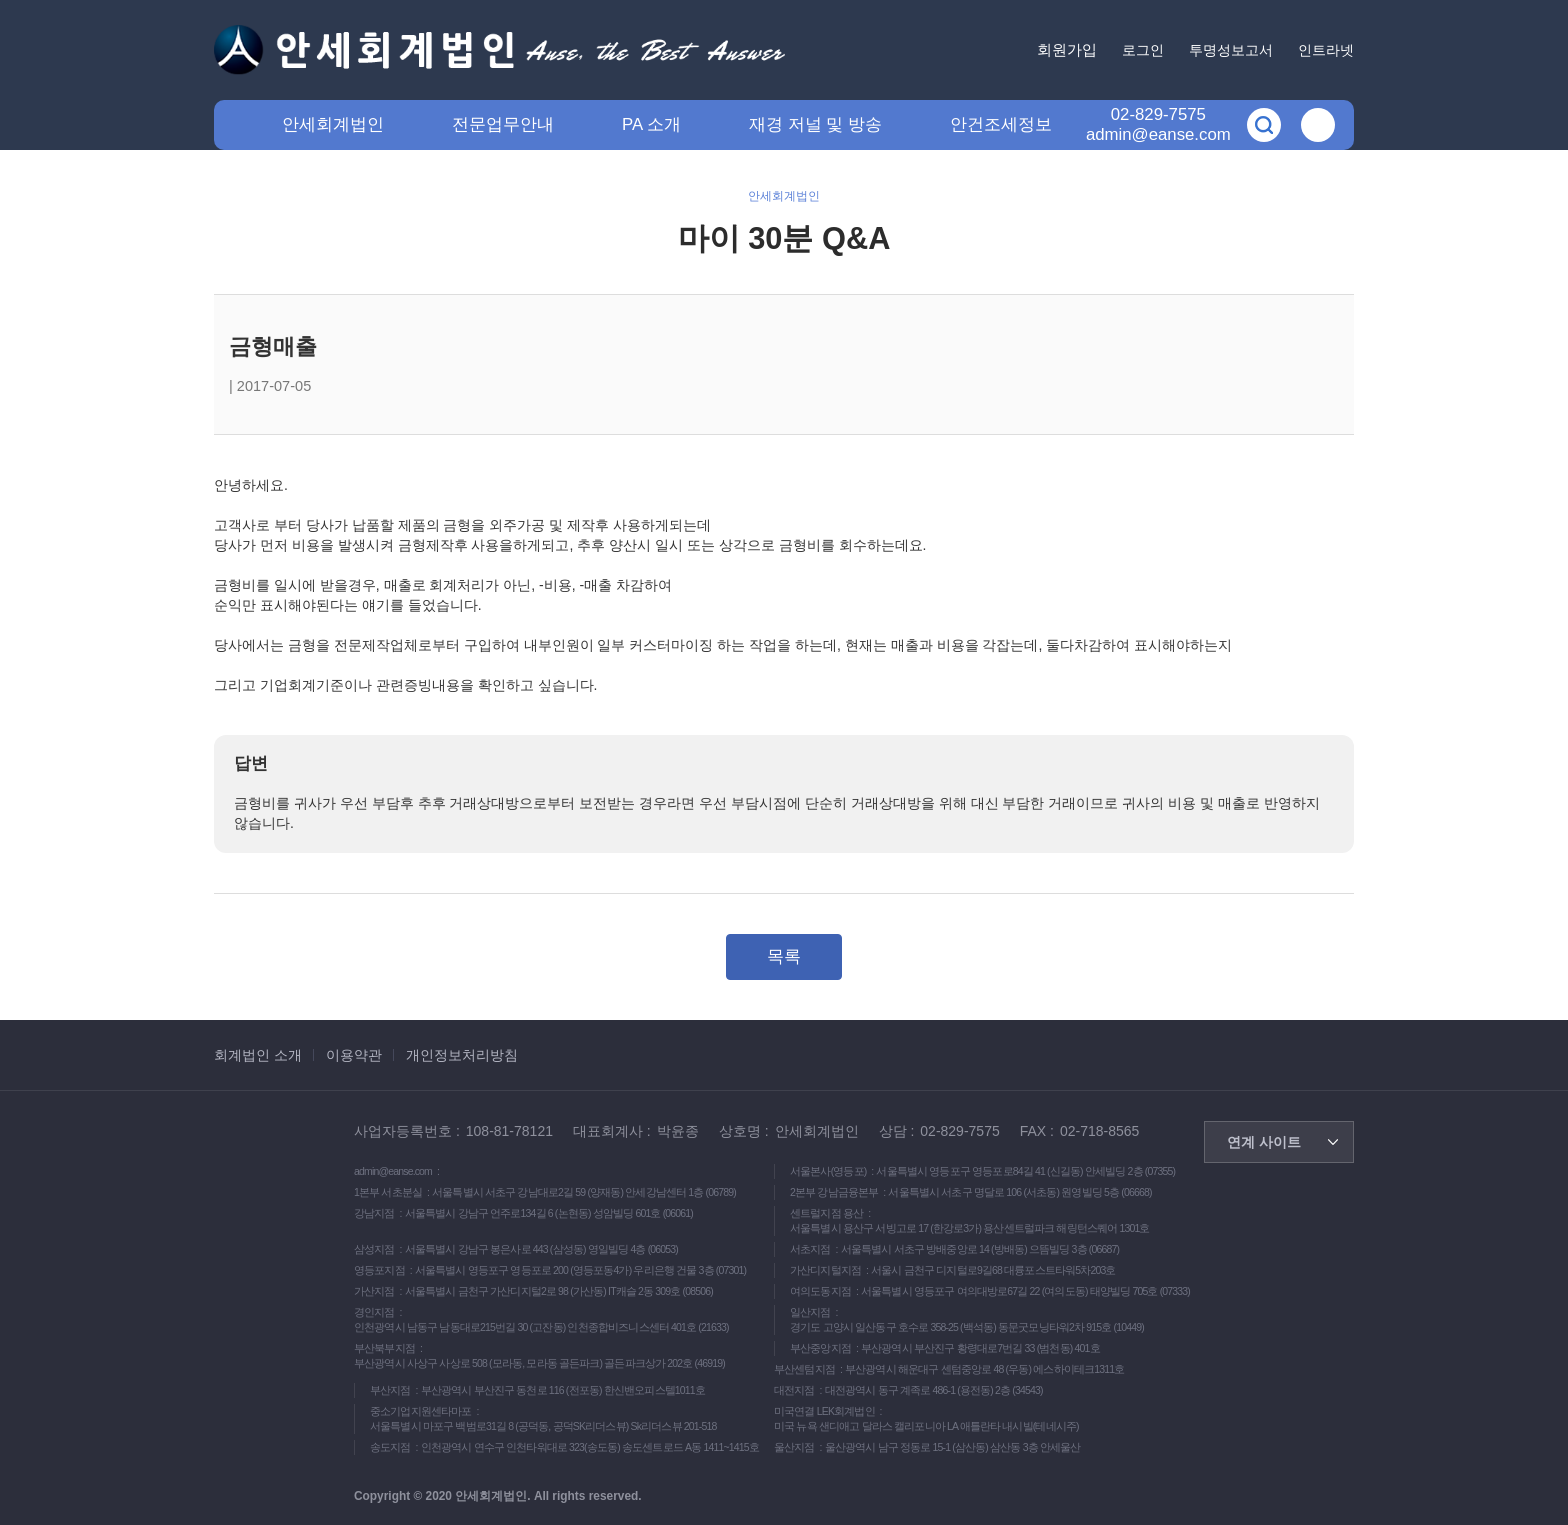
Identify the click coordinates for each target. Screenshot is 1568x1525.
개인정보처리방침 (462, 1055)
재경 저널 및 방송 (815, 124)
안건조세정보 (1001, 124)
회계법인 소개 (258, 1055)
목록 (784, 956)
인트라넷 (1326, 50)
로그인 (1143, 50)
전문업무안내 (503, 124)
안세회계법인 (333, 124)
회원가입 (1067, 49)
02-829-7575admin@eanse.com (1158, 124)
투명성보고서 (1231, 50)
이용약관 (354, 1055)
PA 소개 (651, 124)
